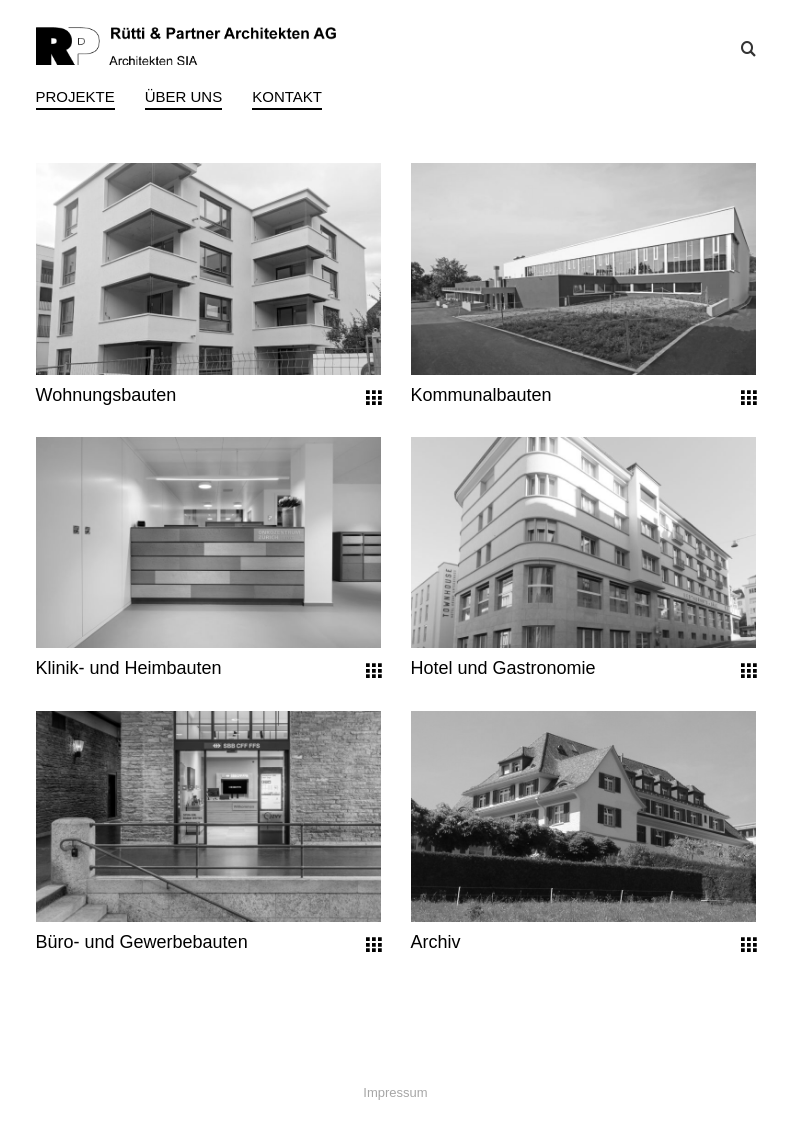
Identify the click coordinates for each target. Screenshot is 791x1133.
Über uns (184, 96)
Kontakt (287, 96)
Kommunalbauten (481, 395)
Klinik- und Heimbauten (129, 668)
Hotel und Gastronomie (503, 668)
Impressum (395, 1092)
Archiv (436, 942)
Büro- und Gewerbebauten (142, 942)
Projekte (75, 96)
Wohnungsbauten (106, 395)
